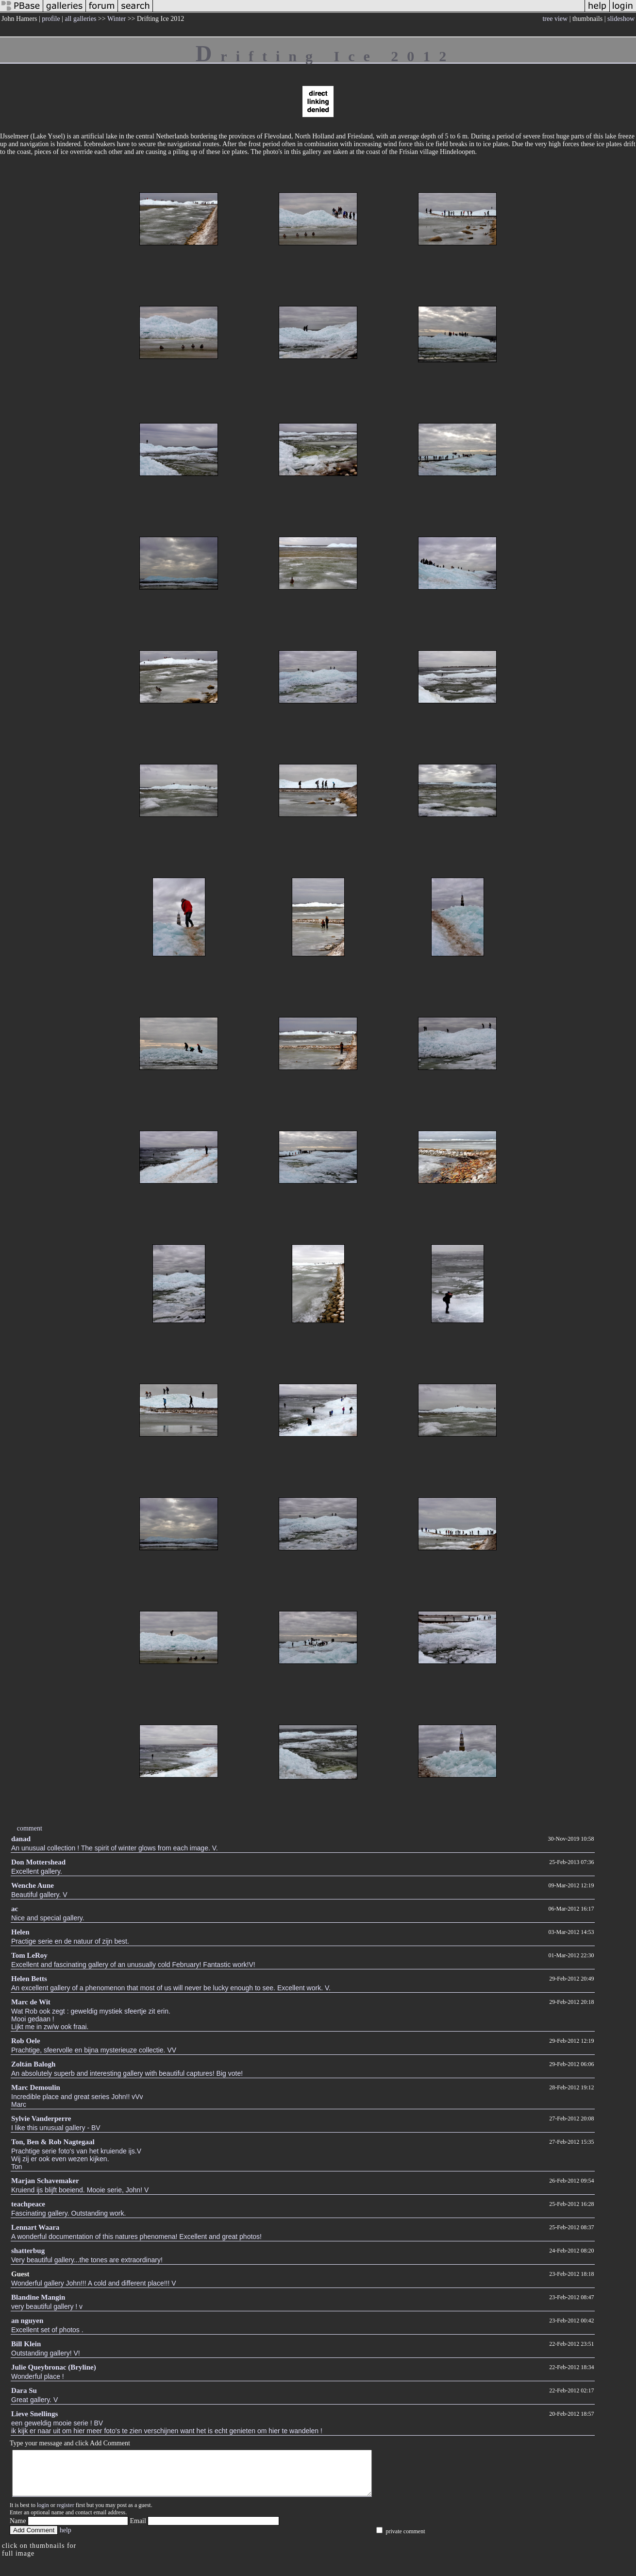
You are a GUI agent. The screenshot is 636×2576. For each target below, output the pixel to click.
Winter (116, 18)
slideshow (621, 18)
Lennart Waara (35, 2227)
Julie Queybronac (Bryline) (53, 2367)
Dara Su (24, 2390)
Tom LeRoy (29, 1955)
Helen (20, 1932)
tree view (555, 18)
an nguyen (27, 2320)
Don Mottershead (38, 1862)
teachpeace (28, 2204)
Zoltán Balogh (33, 2064)
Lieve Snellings (34, 2414)
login (43, 2513)
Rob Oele (25, 2041)
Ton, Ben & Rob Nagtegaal (53, 2142)
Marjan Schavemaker (45, 2181)
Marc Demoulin (35, 2087)
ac (14, 1909)
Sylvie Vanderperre (41, 2118)
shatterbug (28, 2250)
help (65, 2538)
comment (29, 1828)
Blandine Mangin (38, 2297)
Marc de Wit (30, 2002)
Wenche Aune (32, 1885)
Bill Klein (26, 2344)
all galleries (80, 18)
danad (21, 1839)
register (65, 2513)
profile (51, 18)
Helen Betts (29, 1979)
